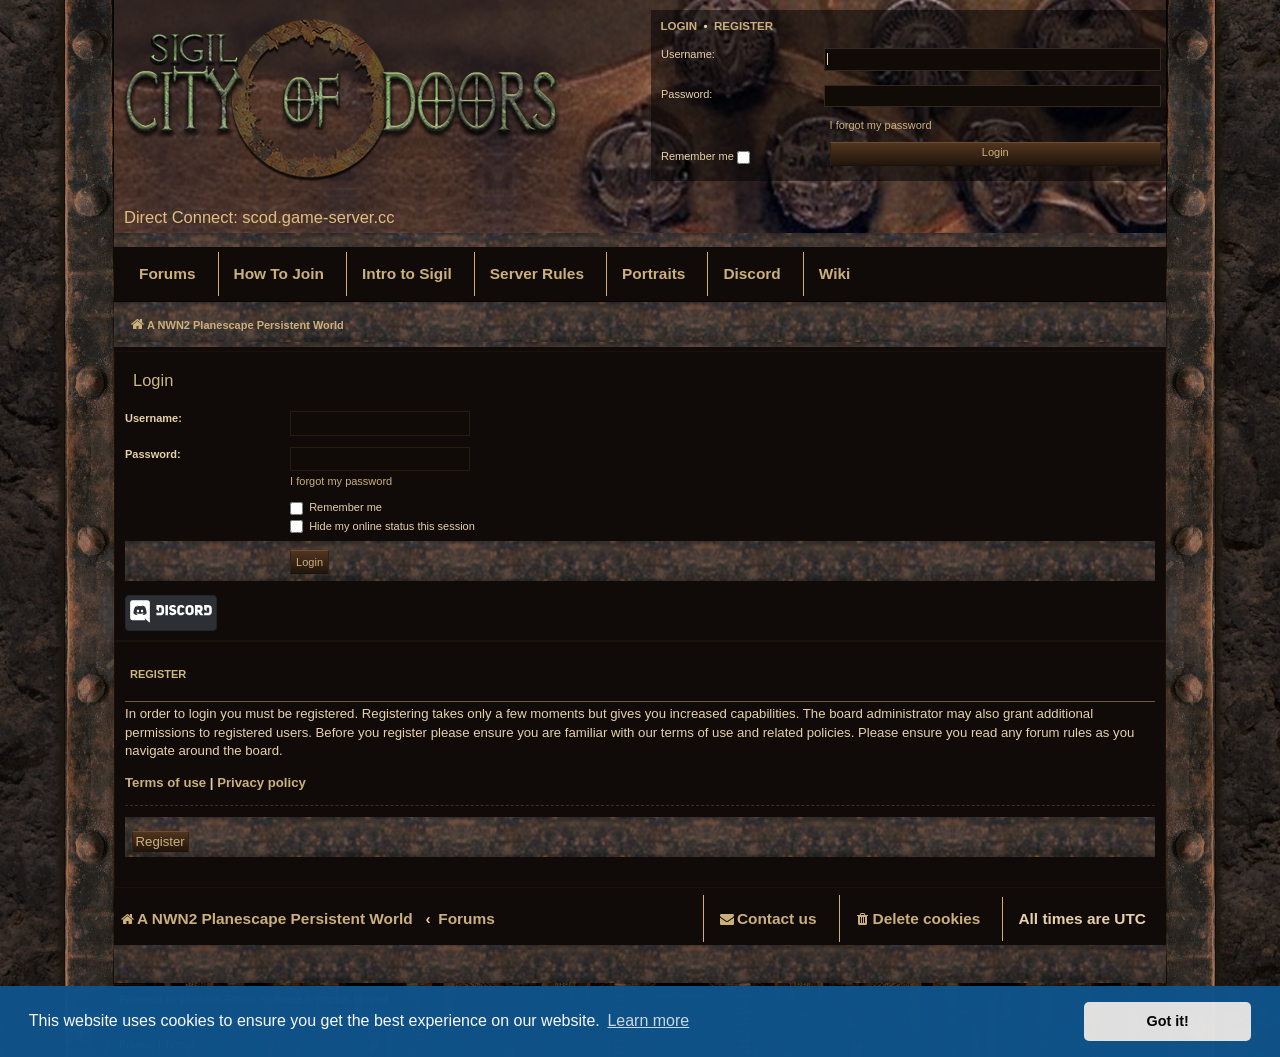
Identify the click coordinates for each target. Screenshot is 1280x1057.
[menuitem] (167, 274)
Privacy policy (261, 782)
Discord (171, 613)
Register (743, 26)
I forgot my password (881, 125)
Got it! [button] (1168, 1021)
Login (679, 26)
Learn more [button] (648, 1020)
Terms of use (165, 782)
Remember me (705, 157)
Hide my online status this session (382, 526)
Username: (153, 418)
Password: (153, 454)
